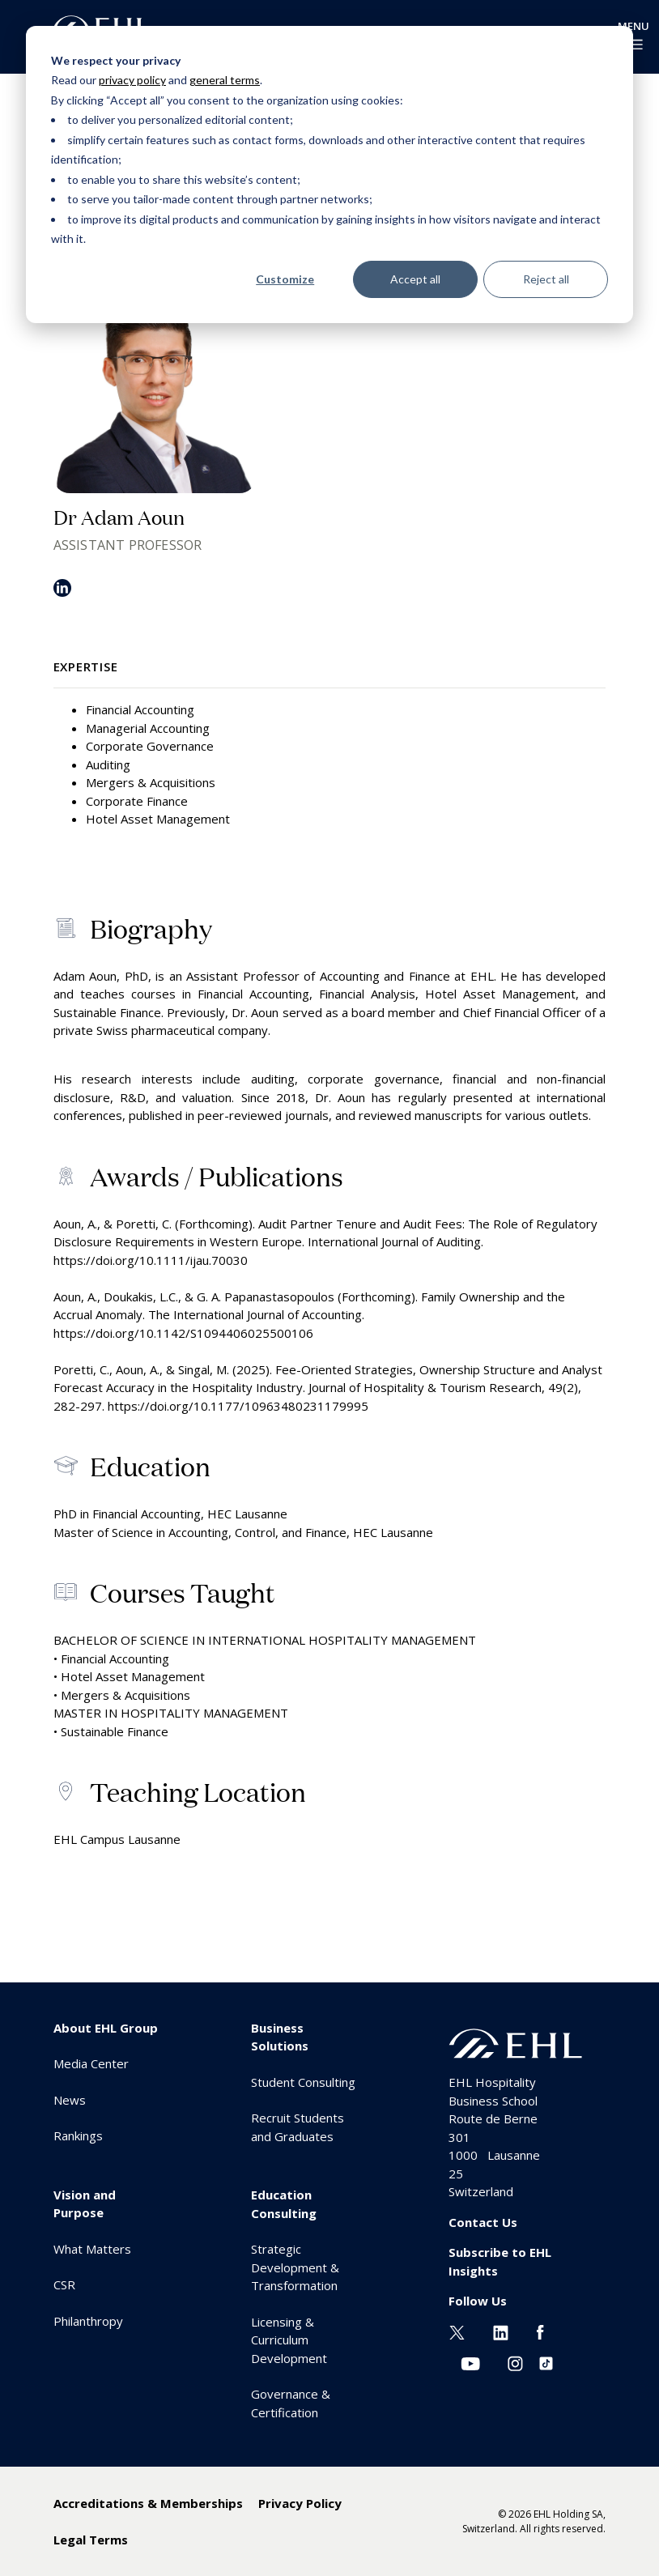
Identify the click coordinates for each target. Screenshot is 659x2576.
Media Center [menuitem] (91, 2063)
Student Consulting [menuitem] (303, 2082)
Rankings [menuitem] (78, 2135)
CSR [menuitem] (64, 2284)
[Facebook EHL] (540, 2331)
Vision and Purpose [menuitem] (84, 2203)
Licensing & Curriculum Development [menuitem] (289, 2340)
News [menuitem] (69, 2100)
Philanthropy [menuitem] (88, 2321)
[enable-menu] (633, 44)
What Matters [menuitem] (92, 2249)
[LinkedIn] (62, 594)
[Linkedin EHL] (500, 2331)
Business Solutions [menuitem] (279, 2037)
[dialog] (329, 174)
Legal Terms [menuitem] (90, 2539)
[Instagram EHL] (515, 2361)
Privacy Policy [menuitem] (300, 2503)
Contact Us (483, 2222)
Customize (285, 279)
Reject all (546, 279)
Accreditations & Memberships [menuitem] (148, 2503)
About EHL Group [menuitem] (105, 2028)
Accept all (415, 279)
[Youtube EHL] (470, 2361)
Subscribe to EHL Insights (500, 2261)
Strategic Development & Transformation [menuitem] (295, 2267)
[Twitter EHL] (457, 2331)
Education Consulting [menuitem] (284, 2203)
